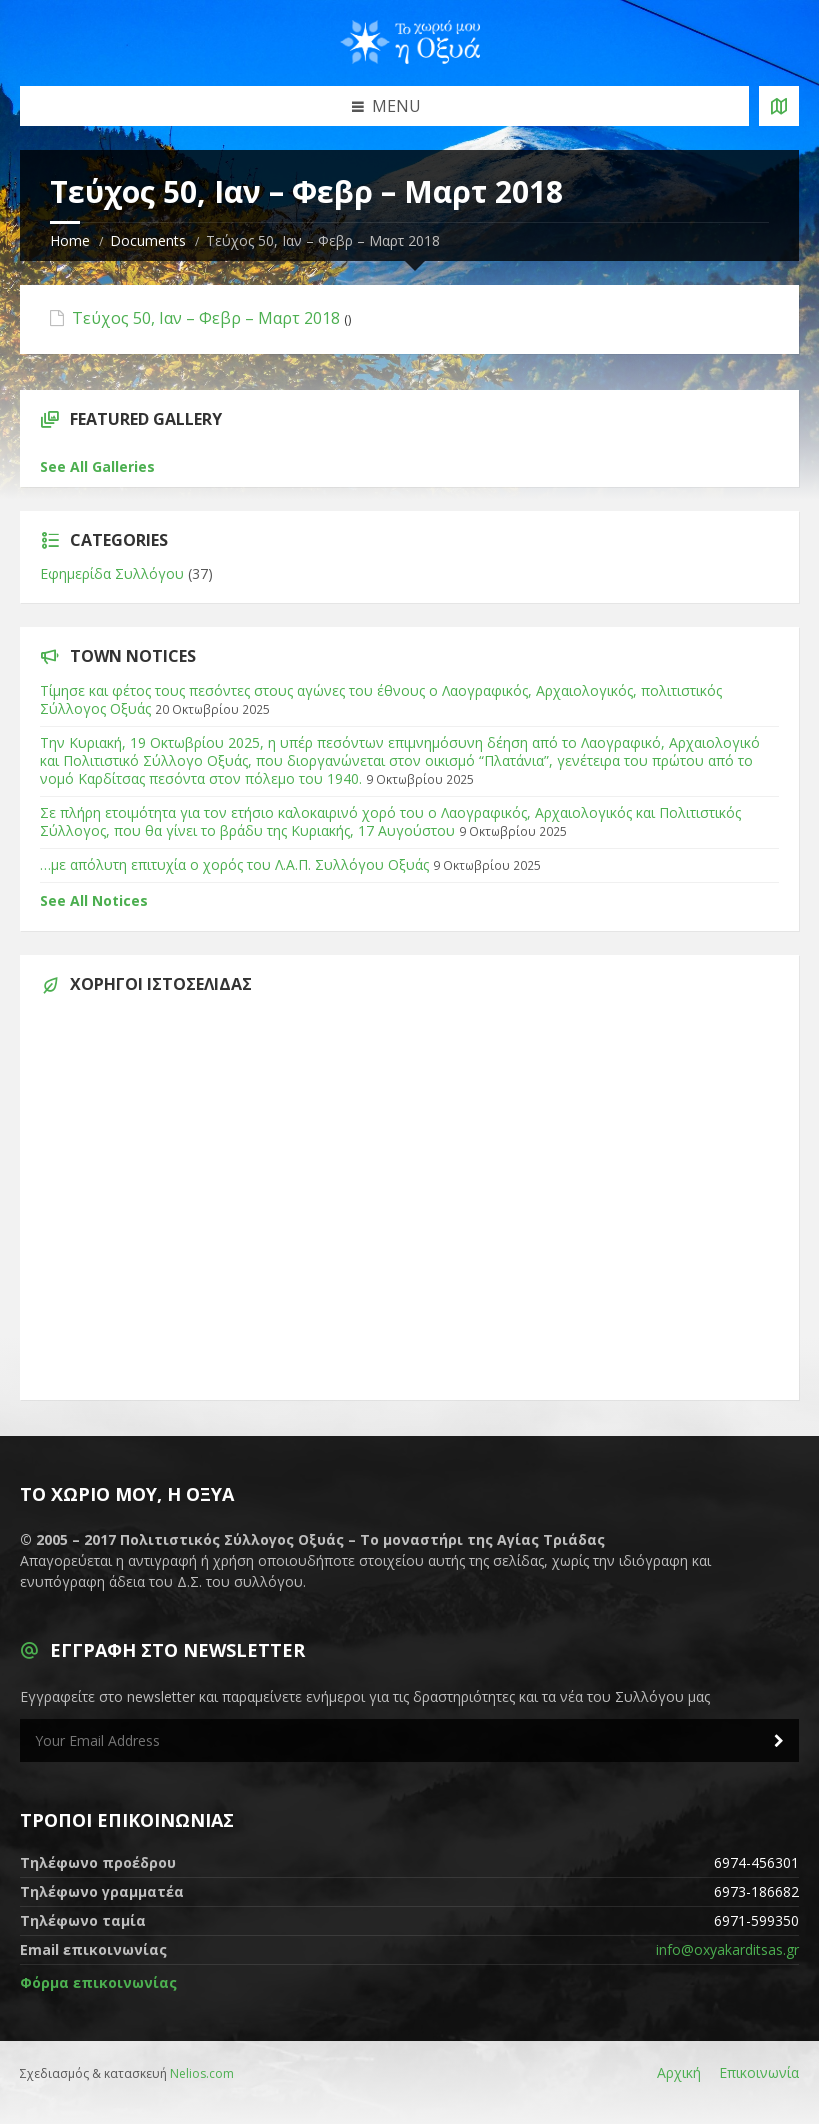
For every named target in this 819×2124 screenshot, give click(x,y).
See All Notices (94, 900)
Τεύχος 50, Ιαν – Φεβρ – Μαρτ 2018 (206, 318)
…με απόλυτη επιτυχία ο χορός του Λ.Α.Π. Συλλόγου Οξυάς (234, 864)
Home (70, 240)
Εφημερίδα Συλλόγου (112, 573)
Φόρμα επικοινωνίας (98, 1982)
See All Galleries (97, 466)
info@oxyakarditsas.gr (727, 1949)
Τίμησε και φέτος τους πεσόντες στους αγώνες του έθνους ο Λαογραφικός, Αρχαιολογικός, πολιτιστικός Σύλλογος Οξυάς (381, 699)
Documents (148, 240)
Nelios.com (202, 2073)
